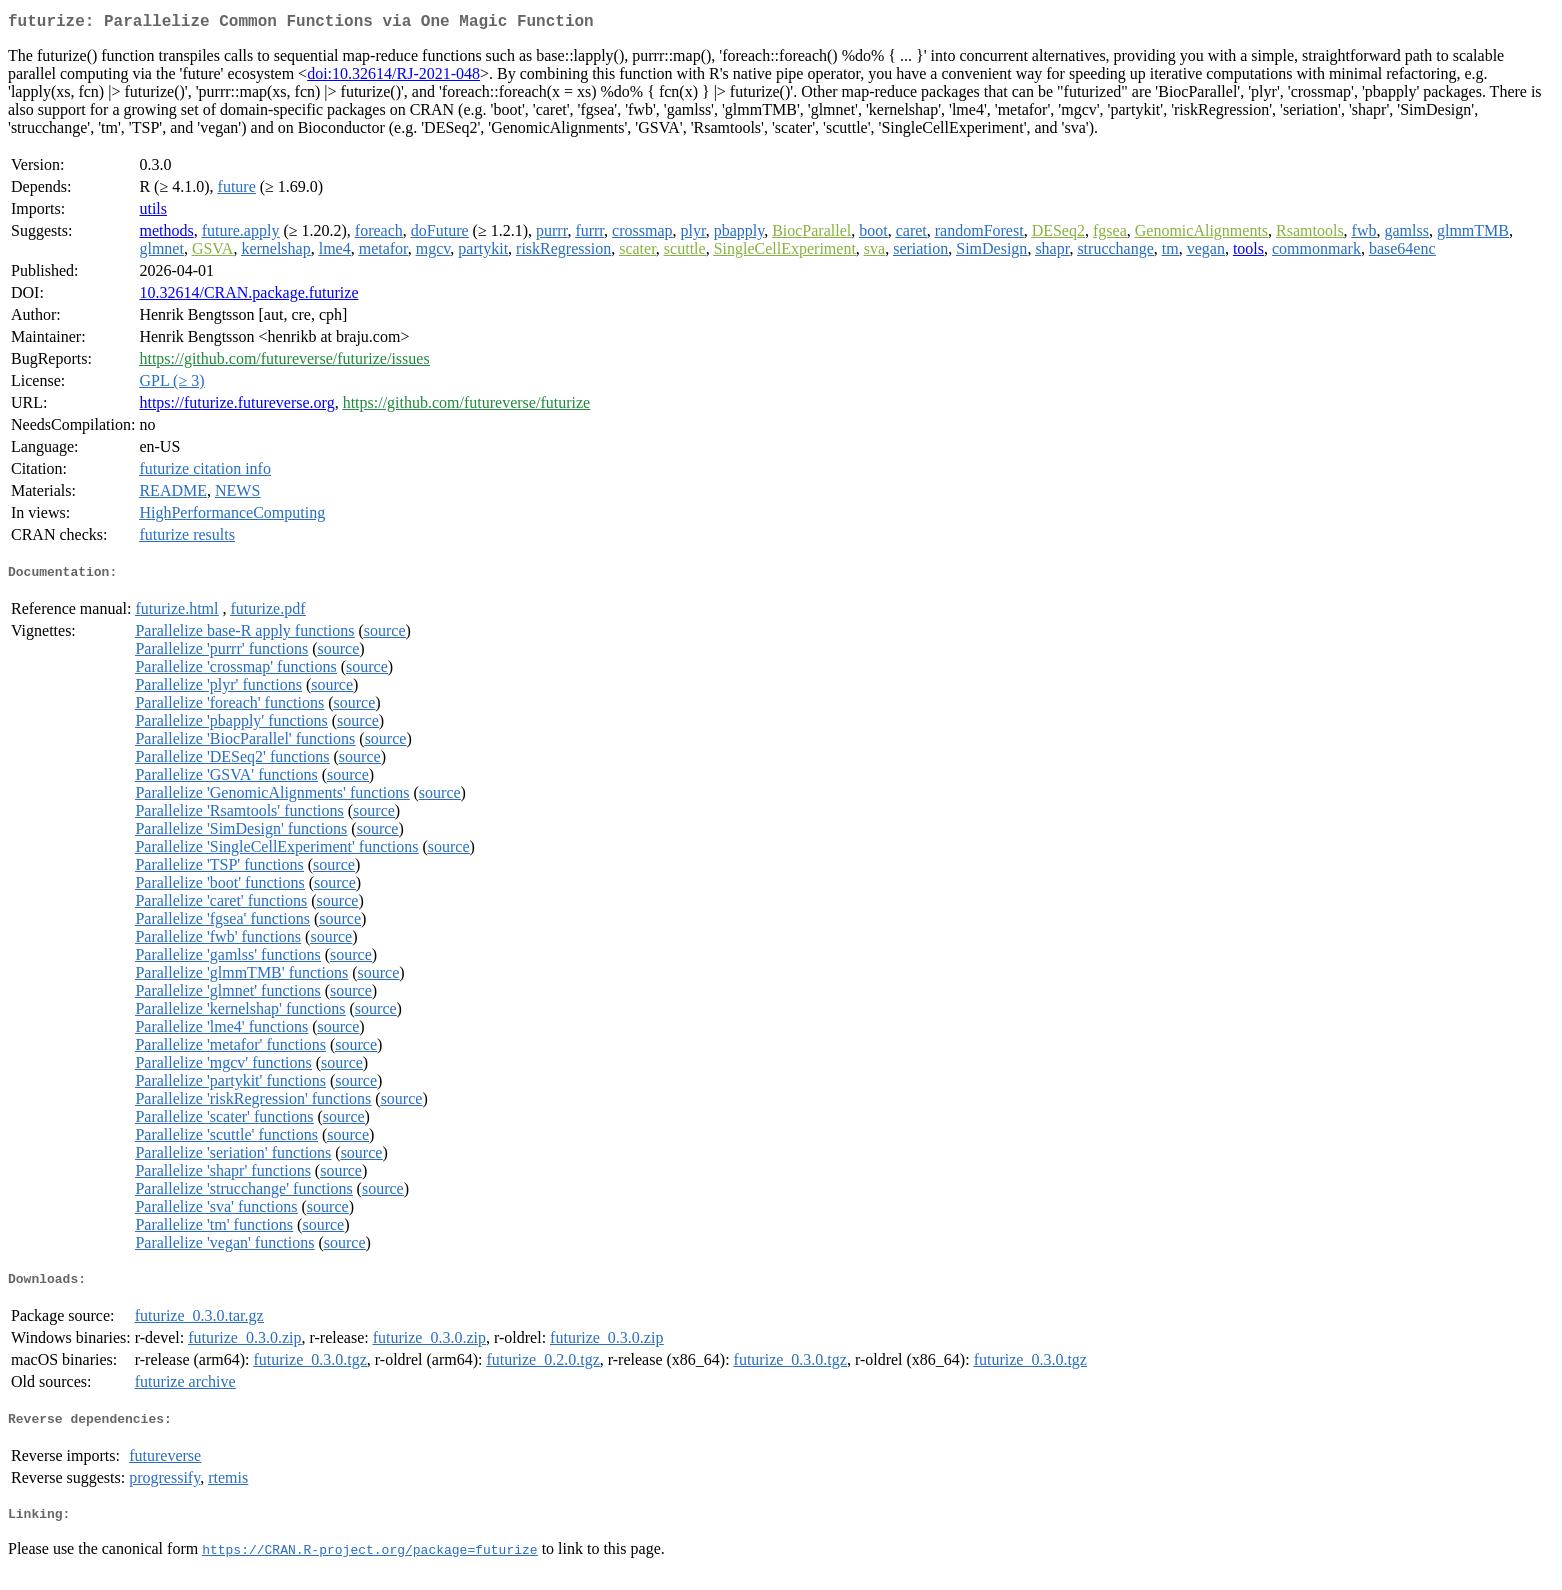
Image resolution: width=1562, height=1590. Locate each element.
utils (153, 212)
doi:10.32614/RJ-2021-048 (393, 77)
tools (1248, 252)
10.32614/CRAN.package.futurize (248, 296)
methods (166, 234)
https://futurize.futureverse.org (236, 406)
